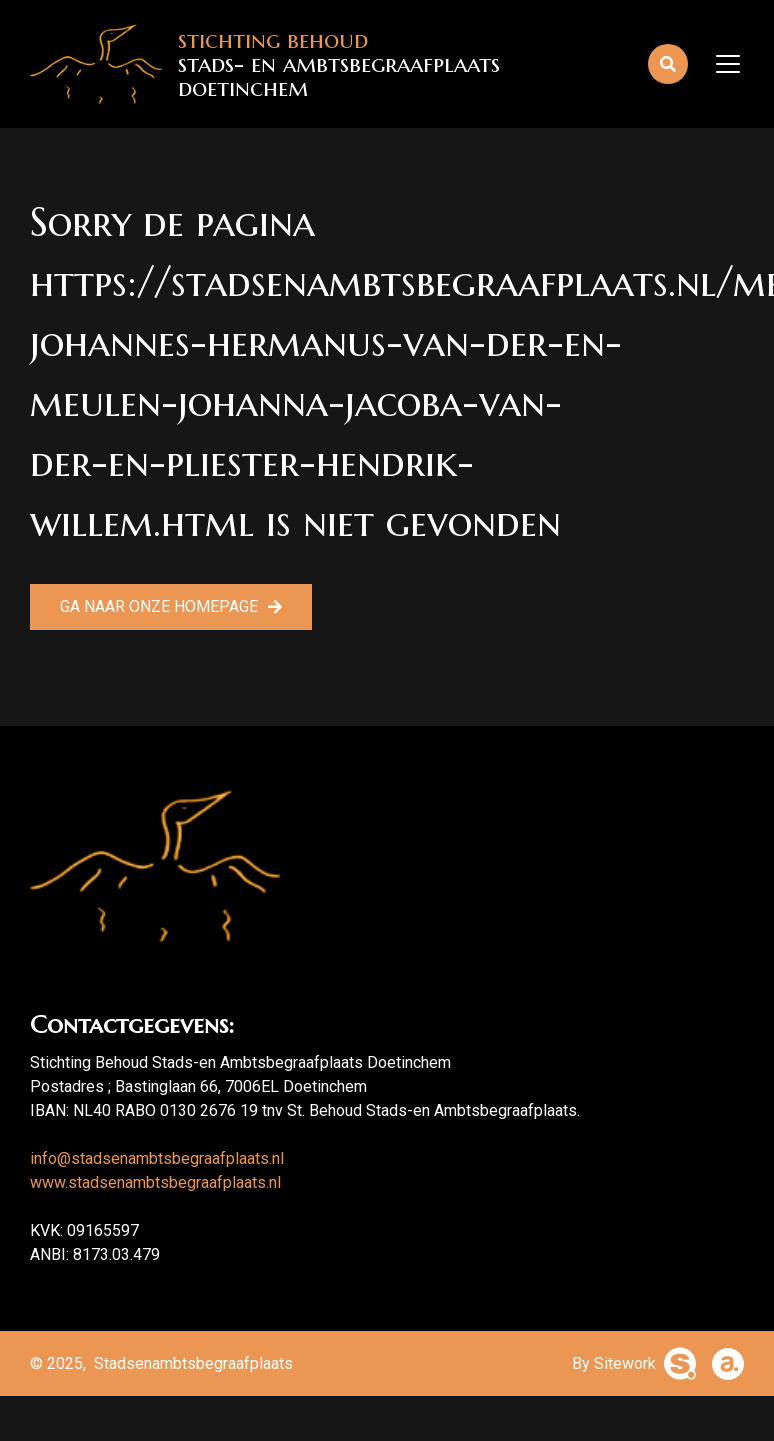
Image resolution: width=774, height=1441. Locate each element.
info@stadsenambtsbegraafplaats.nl (157, 1158)
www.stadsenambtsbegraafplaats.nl (155, 1182)
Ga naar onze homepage (159, 606)
